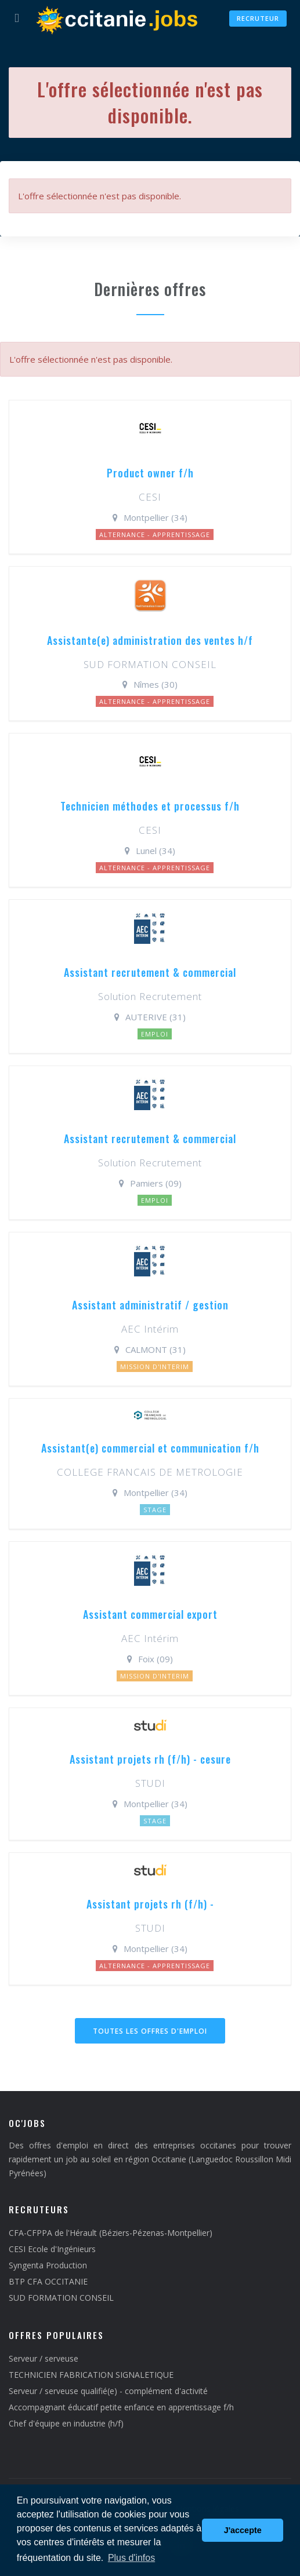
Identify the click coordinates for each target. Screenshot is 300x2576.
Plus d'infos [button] (131, 2558)
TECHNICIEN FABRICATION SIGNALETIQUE (91, 2374)
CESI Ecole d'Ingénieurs (52, 2248)
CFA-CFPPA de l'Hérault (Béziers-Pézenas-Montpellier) (110, 2232)
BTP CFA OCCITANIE (48, 2281)
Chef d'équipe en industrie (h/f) (66, 2423)
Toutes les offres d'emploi (150, 2031)
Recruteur (258, 18)
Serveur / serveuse (43, 2358)
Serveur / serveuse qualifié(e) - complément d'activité (108, 2390)
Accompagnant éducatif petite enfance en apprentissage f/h (121, 2407)
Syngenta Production (48, 2265)
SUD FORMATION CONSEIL (61, 2297)
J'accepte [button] (243, 2530)
